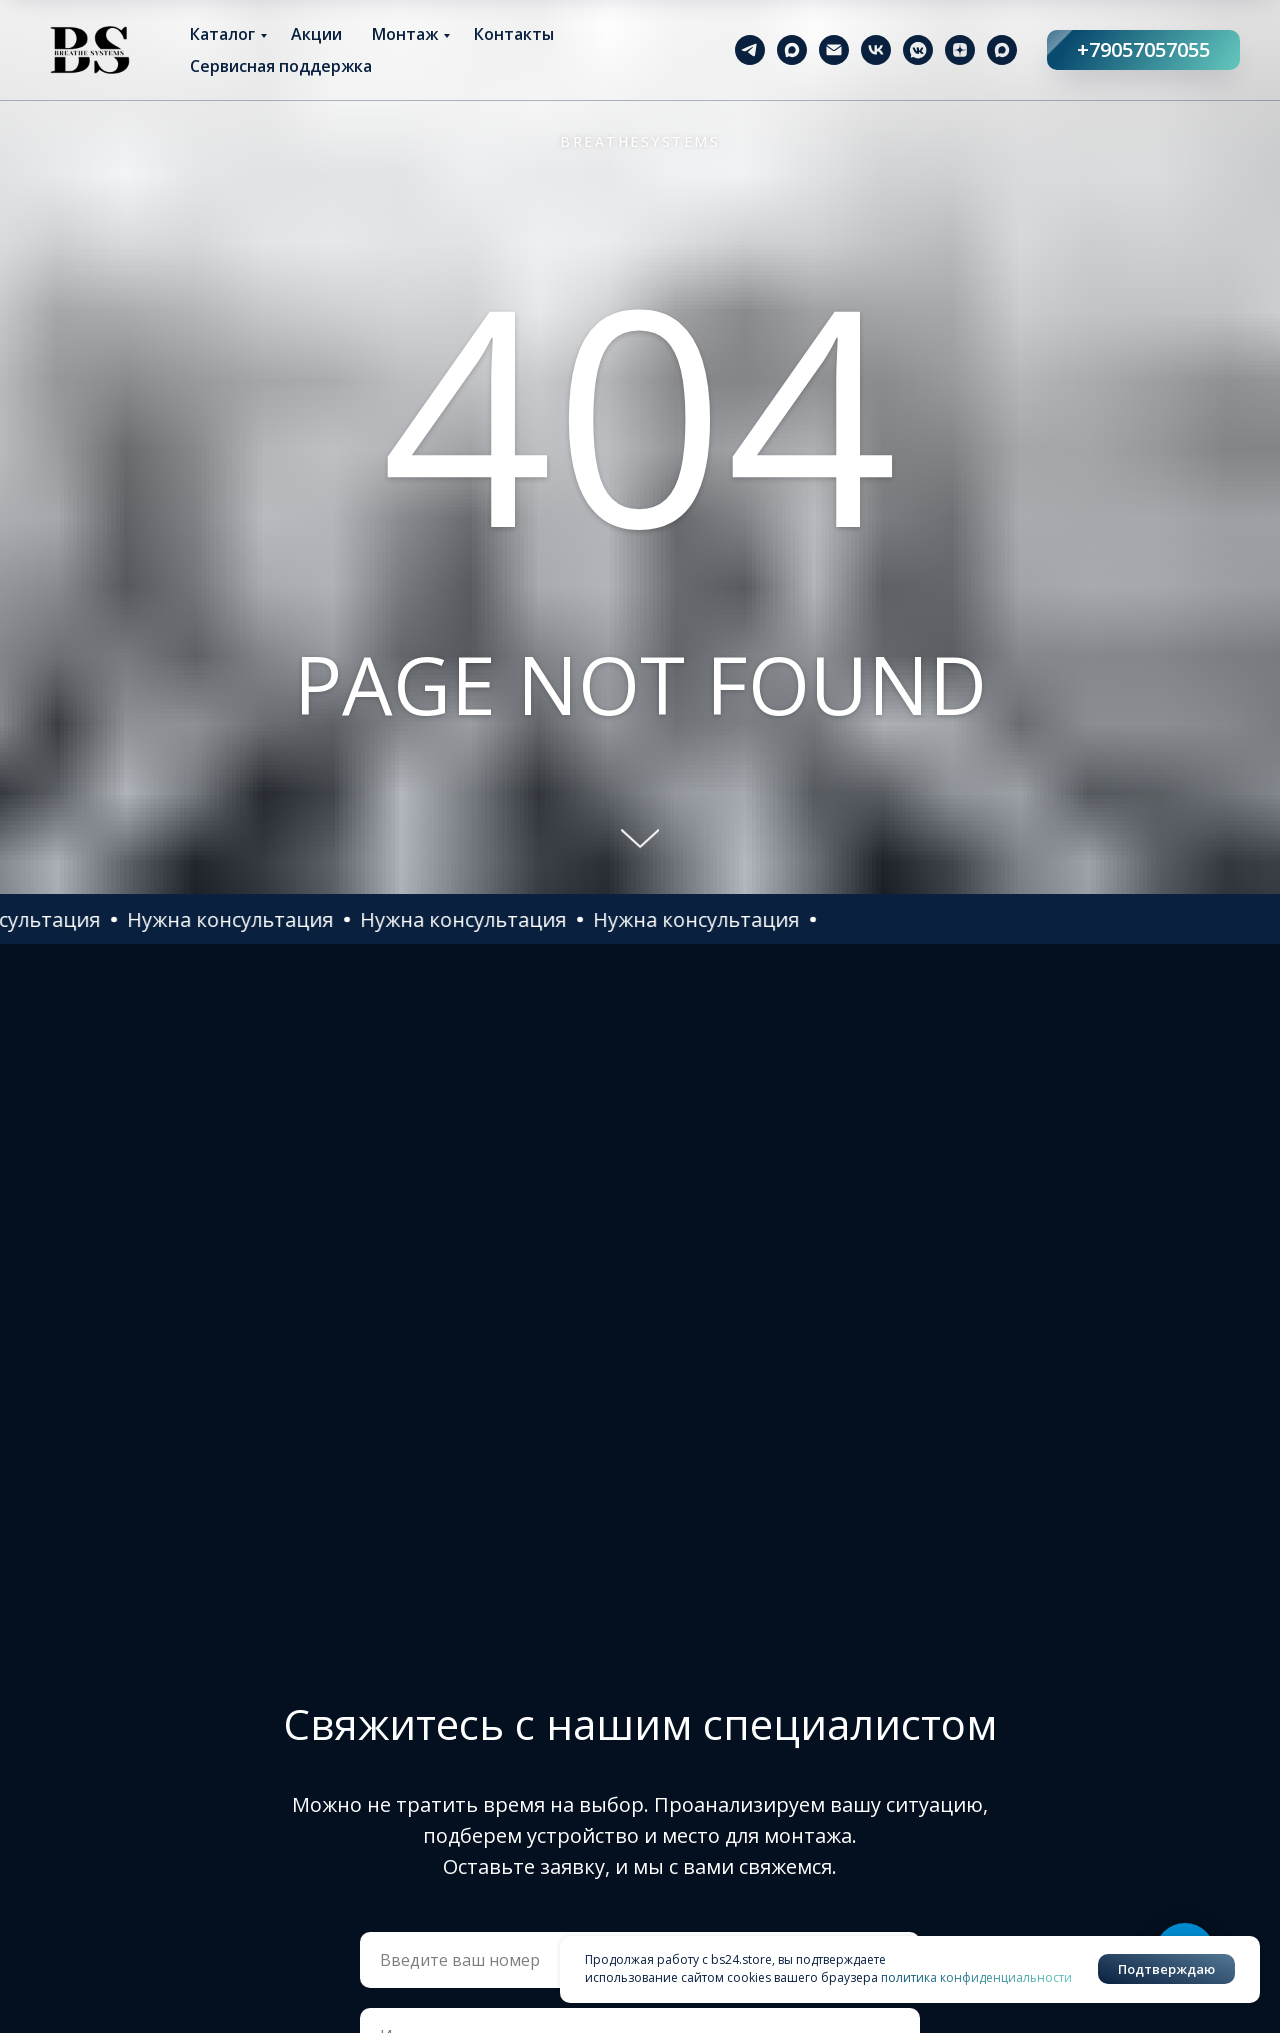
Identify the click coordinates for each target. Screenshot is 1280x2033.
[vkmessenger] (918, 50)
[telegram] (750, 50)
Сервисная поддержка (281, 66)
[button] (346, 919)
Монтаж (405, 34)
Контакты (514, 34)
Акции (316, 34)
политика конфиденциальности (976, 1977)
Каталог (222, 34)
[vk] (876, 50)
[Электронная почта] (834, 50)
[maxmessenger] (792, 50)
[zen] (960, 50)
